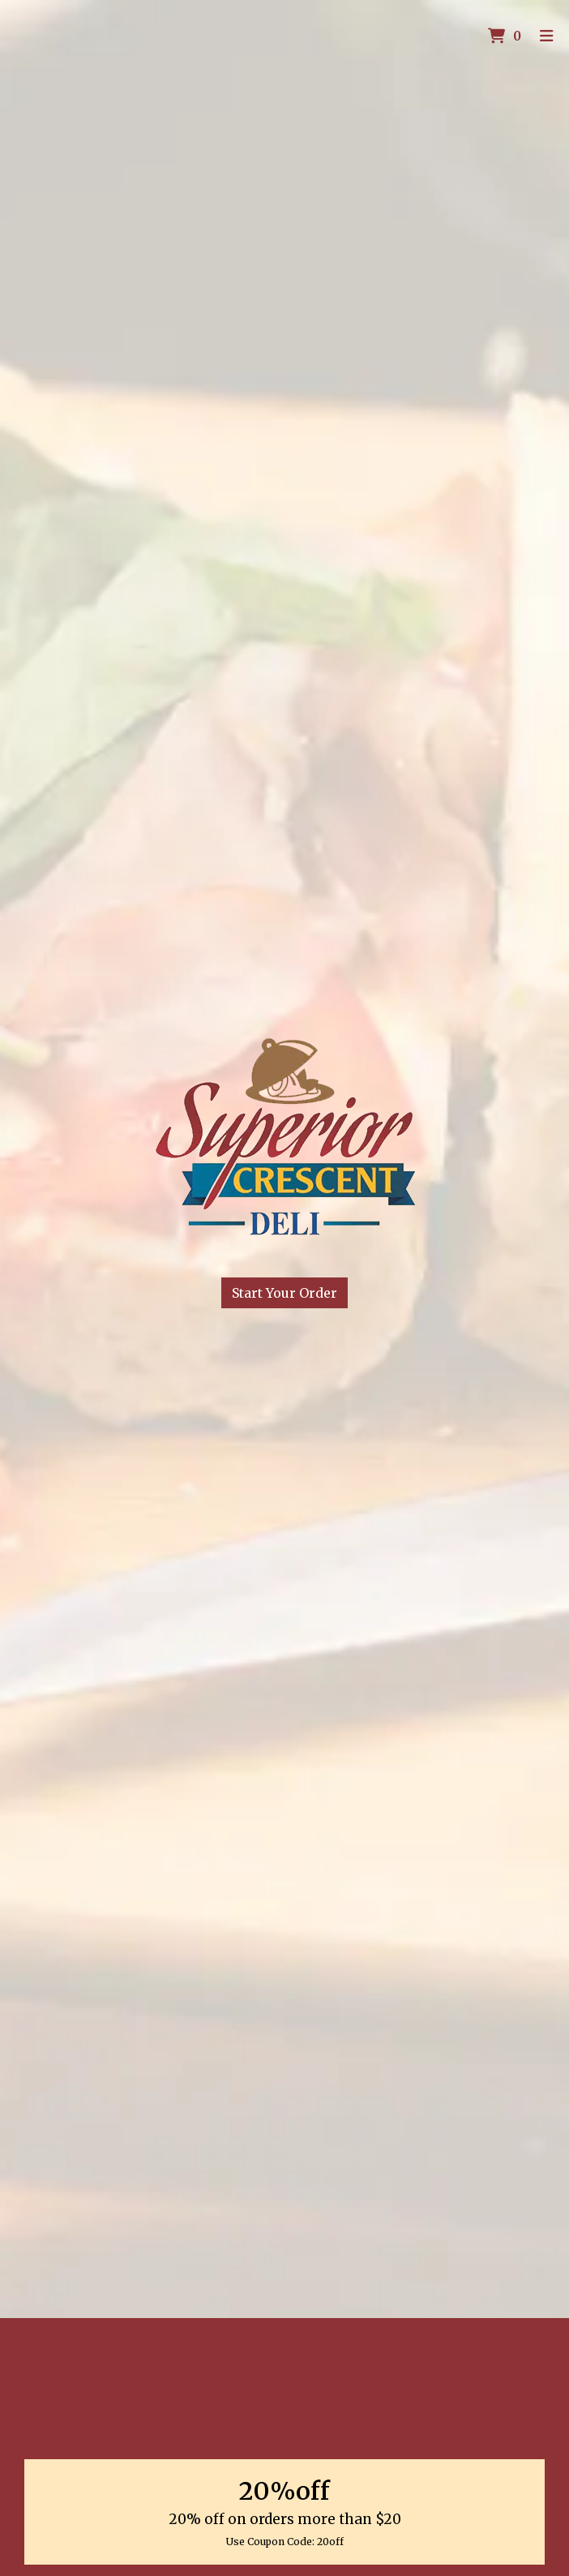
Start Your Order (284, 1293)
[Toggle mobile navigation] (547, 37)
